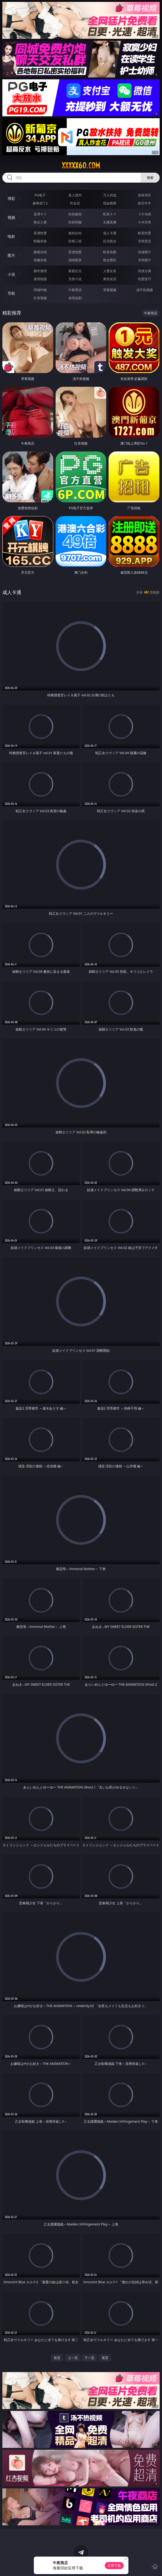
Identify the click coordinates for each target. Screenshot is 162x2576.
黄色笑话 (109, 279)
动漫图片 (144, 252)
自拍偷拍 (75, 214)
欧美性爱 (144, 233)
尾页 (105, 2357)
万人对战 (109, 195)
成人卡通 (109, 233)
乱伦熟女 (109, 241)
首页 (57, 2357)
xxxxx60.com (81, 165)
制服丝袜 (40, 241)
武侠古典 (144, 271)
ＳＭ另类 (144, 222)
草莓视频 (109, 290)
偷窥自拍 (40, 252)
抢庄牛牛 (144, 203)
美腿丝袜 (40, 260)
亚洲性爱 (40, 233)
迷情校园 (40, 279)
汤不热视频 (144, 290)
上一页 (73, 2357)
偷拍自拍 (75, 233)
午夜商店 (75, 290)
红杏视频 (40, 298)
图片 (11, 255)
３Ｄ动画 (144, 214)
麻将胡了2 (40, 203)
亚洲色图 (75, 252)
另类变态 (144, 241)
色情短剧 (75, 298)
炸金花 (75, 203)
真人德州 (75, 195)
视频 (11, 217)
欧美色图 (109, 252)
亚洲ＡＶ (40, 214)
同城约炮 (40, 290)
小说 (11, 274)
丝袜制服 (75, 222)
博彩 (11, 198)
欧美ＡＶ (109, 214)
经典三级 (75, 241)
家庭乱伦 (75, 271)
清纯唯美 (75, 260)
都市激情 (40, 271)
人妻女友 (109, 271)
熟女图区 (109, 260)
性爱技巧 (144, 279)
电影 (11, 236)
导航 (11, 293)
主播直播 (109, 222)
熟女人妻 (40, 222)
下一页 (89, 2357)
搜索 (150, 177)
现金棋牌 (109, 203)
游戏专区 (144, 195)
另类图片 (144, 260)
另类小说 (75, 279)
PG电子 (40, 195)
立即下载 (114, 2565)
